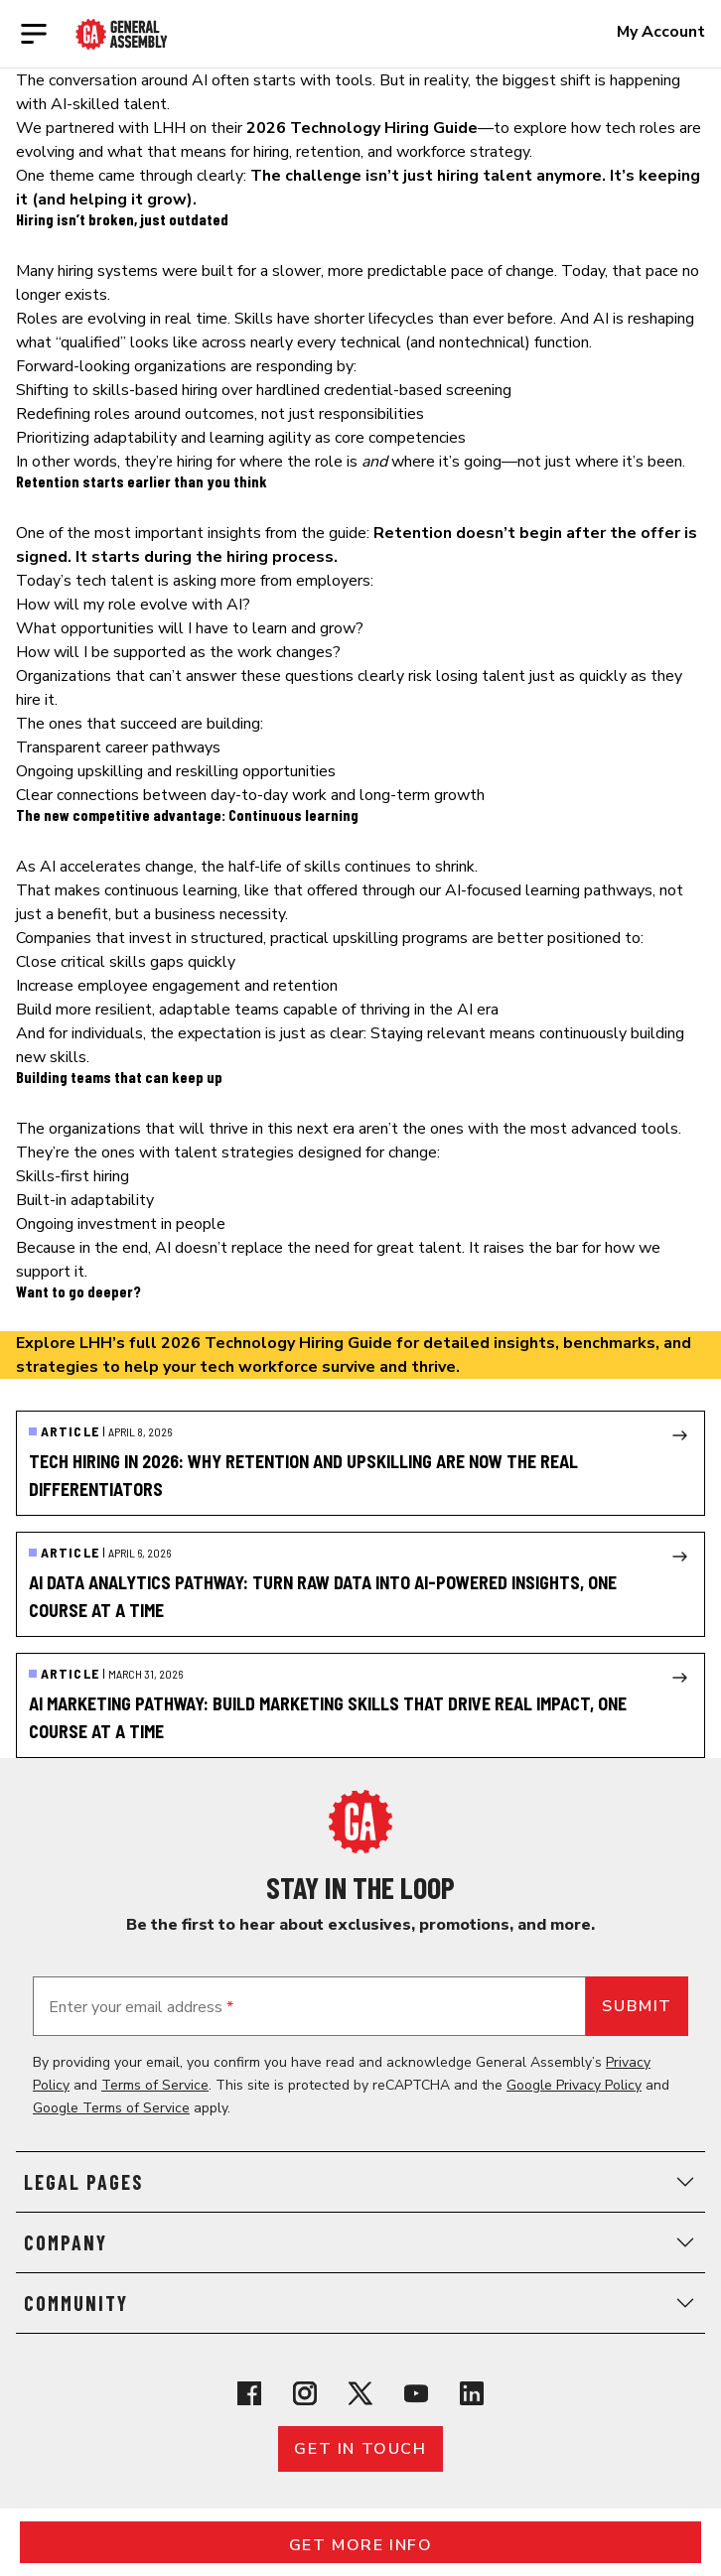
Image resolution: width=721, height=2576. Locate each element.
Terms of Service (155, 2085)
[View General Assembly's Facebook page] (249, 2393)
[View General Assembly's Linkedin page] (472, 2393)
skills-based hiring (154, 390)
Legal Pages (360, 2182)
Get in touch (360, 2449)
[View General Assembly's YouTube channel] (416, 2393)
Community (360, 2303)
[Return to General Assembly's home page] (360, 1821)
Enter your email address (141, 2007)
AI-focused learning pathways (548, 890)
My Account (661, 32)
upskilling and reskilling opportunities (206, 771)
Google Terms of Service (111, 2108)
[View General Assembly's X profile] (360, 2393)
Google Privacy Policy (574, 2085)
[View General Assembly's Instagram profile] (305, 2393)
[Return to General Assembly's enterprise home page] (121, 34)
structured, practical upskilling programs (329, 938)
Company (360, 2242)
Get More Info (361, 2545)
